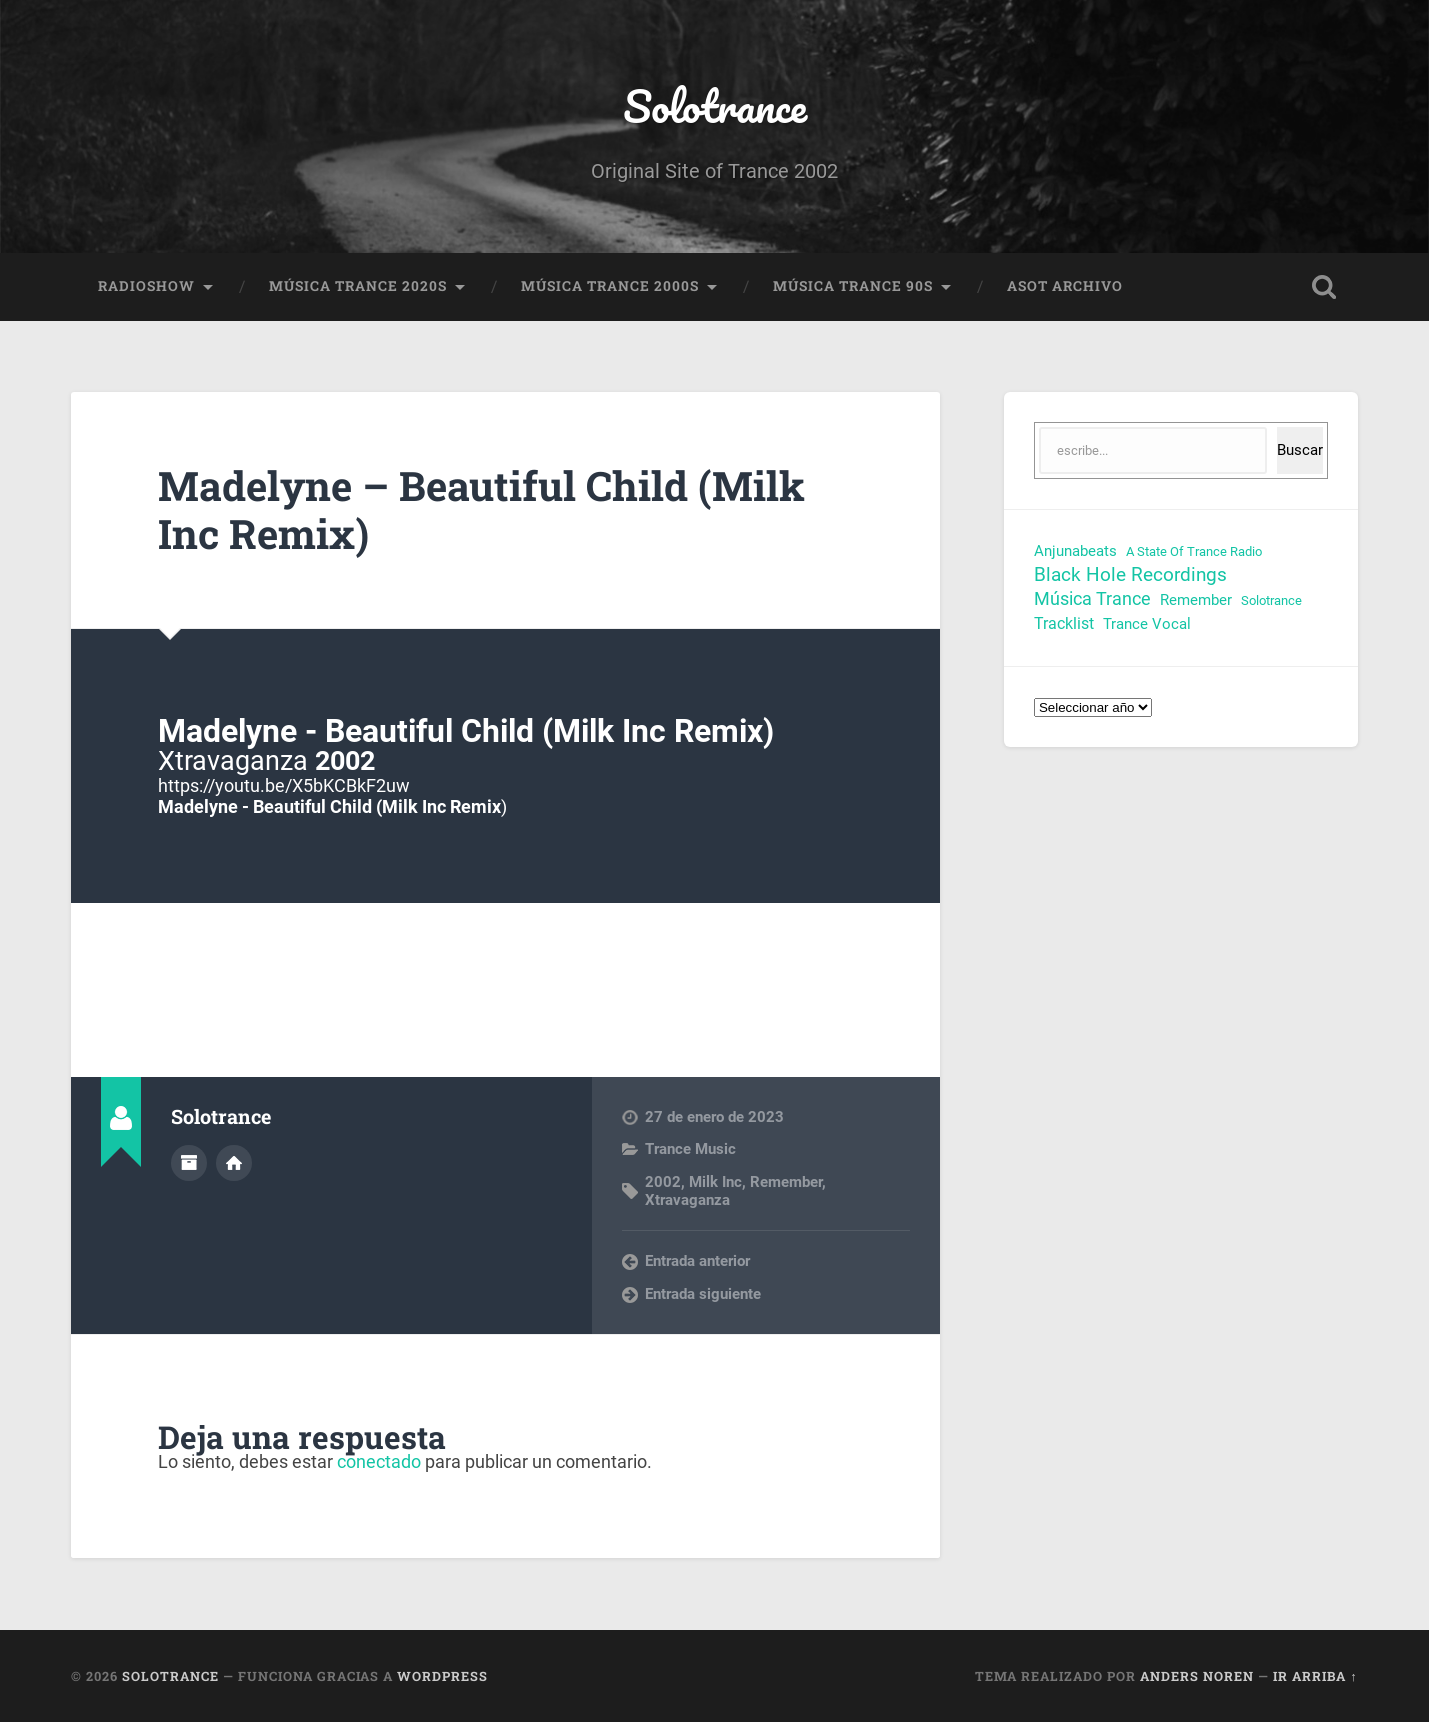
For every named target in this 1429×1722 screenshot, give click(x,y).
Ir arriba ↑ (1315, 1676)
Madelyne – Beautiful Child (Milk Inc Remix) (481, 510)
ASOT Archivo (1065, 286)
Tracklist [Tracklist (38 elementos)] (1064, 623)
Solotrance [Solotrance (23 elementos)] (1271, 600)
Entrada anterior (697, 1261)
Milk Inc (715, 1182)
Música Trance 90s (853, 286)
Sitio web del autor (234, 1163)
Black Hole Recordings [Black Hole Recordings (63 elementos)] (1130, 575)
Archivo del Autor (189, 1163)
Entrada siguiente (703, 1294)
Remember (786, 1182)
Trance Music (690, 1149)
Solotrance (715, 105)
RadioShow (146, 286)
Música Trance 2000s (610, 286)
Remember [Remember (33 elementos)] (1196, 600)
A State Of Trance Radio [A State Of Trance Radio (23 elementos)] (1194, 551)
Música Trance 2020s (358, 286)
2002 (663, 1182)
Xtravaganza (687, 1200)
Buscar (1300, 450)
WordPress (442, 1676)
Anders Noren (1197, 1676)
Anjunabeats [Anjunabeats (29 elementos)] (1075, 551)
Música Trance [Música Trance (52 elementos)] (1092, 599)
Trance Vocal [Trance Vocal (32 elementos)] (1147, 624)
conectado (379, 1461)
